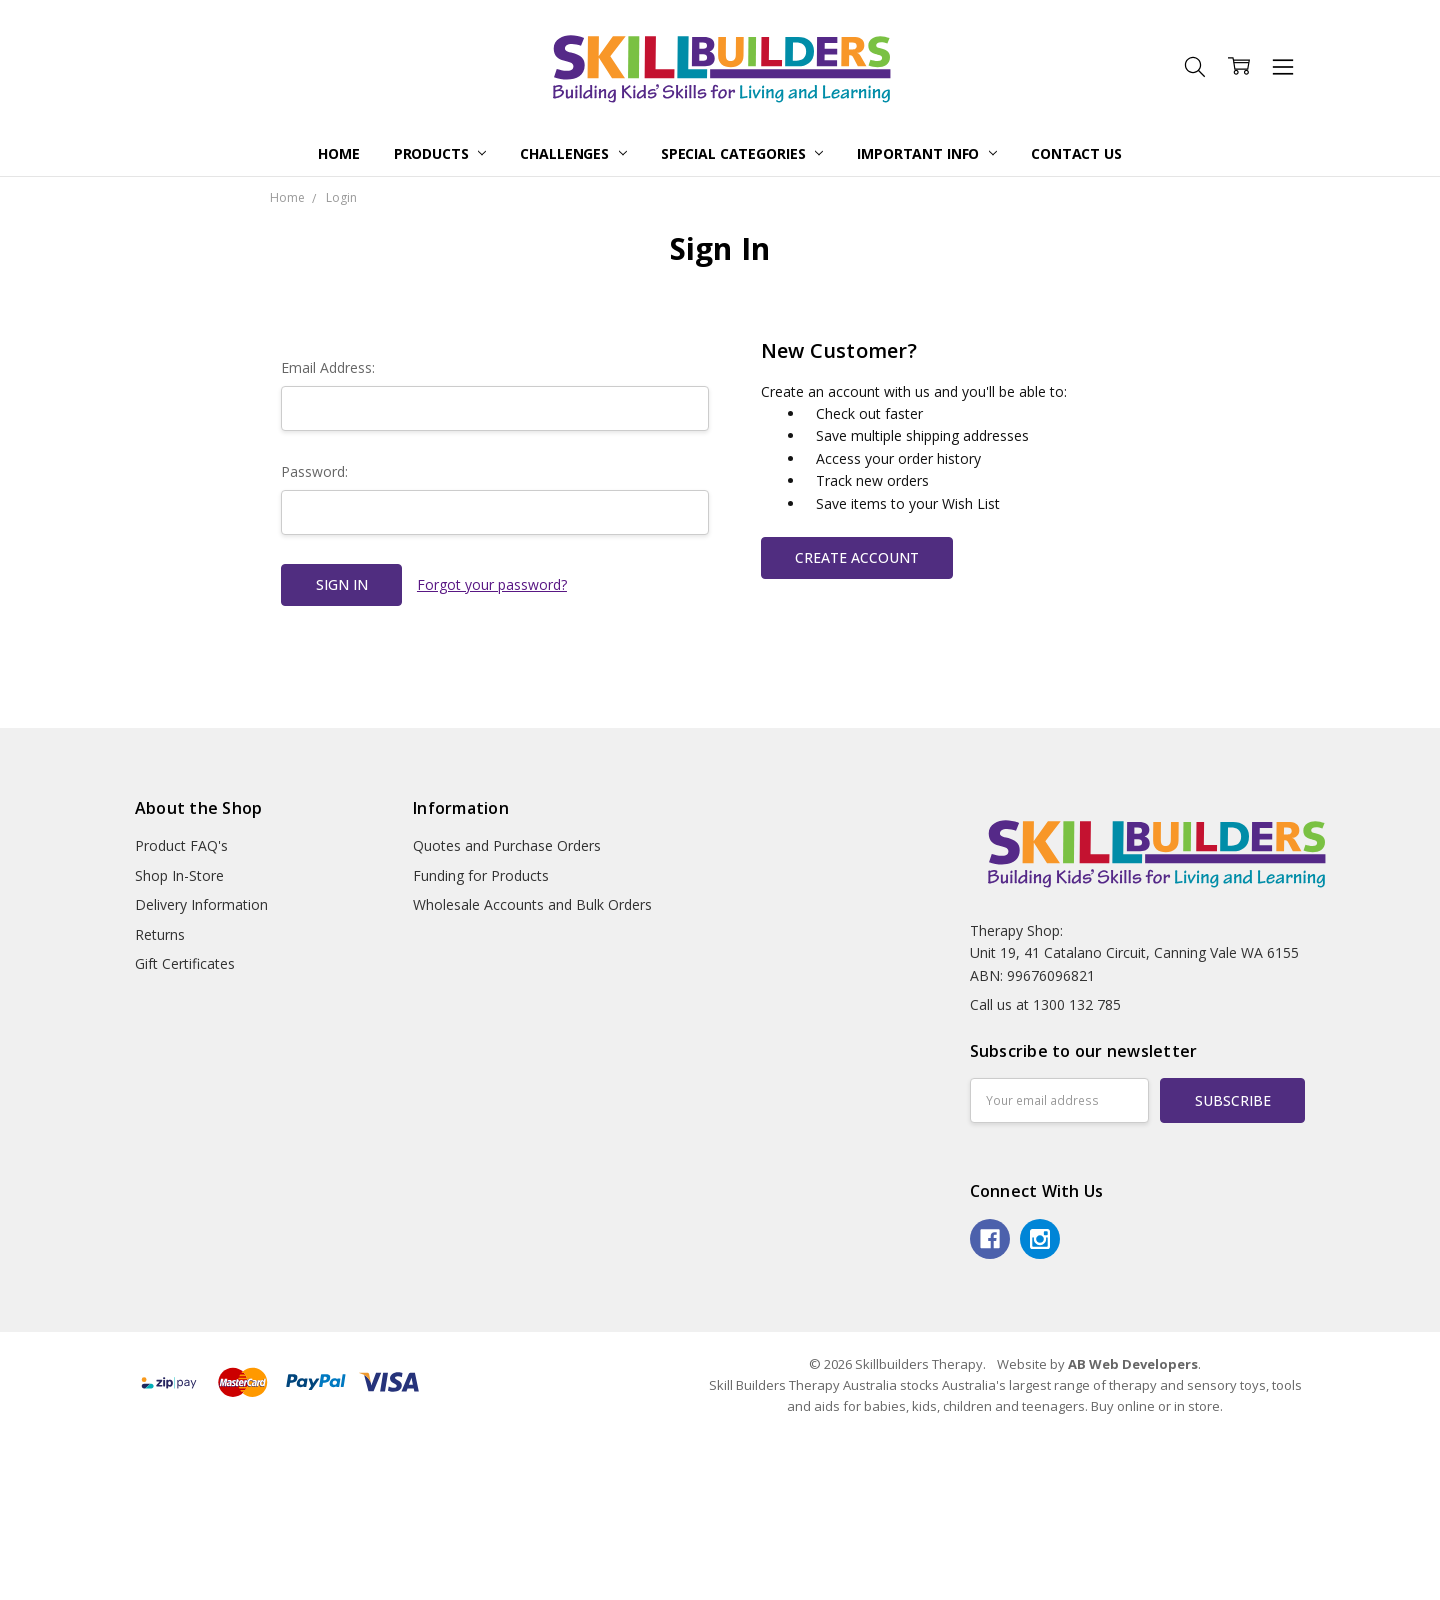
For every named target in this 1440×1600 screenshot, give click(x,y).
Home (338, 153)
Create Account (857, 557)
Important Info (927, 153)
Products (440, 153)
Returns (160, 934)
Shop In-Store (179, 875)
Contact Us (1076, 153)
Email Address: (328, 367)
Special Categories (742, 153)
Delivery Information (201, 904)
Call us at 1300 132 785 (1045, 1004)
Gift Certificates (185, 963)
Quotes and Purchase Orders (507, 845)
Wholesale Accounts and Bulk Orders (532, 904)
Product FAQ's (181, 845)
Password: (314, 471)
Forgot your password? (492, 584)
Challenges (573, 153)
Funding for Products (481, 875)
